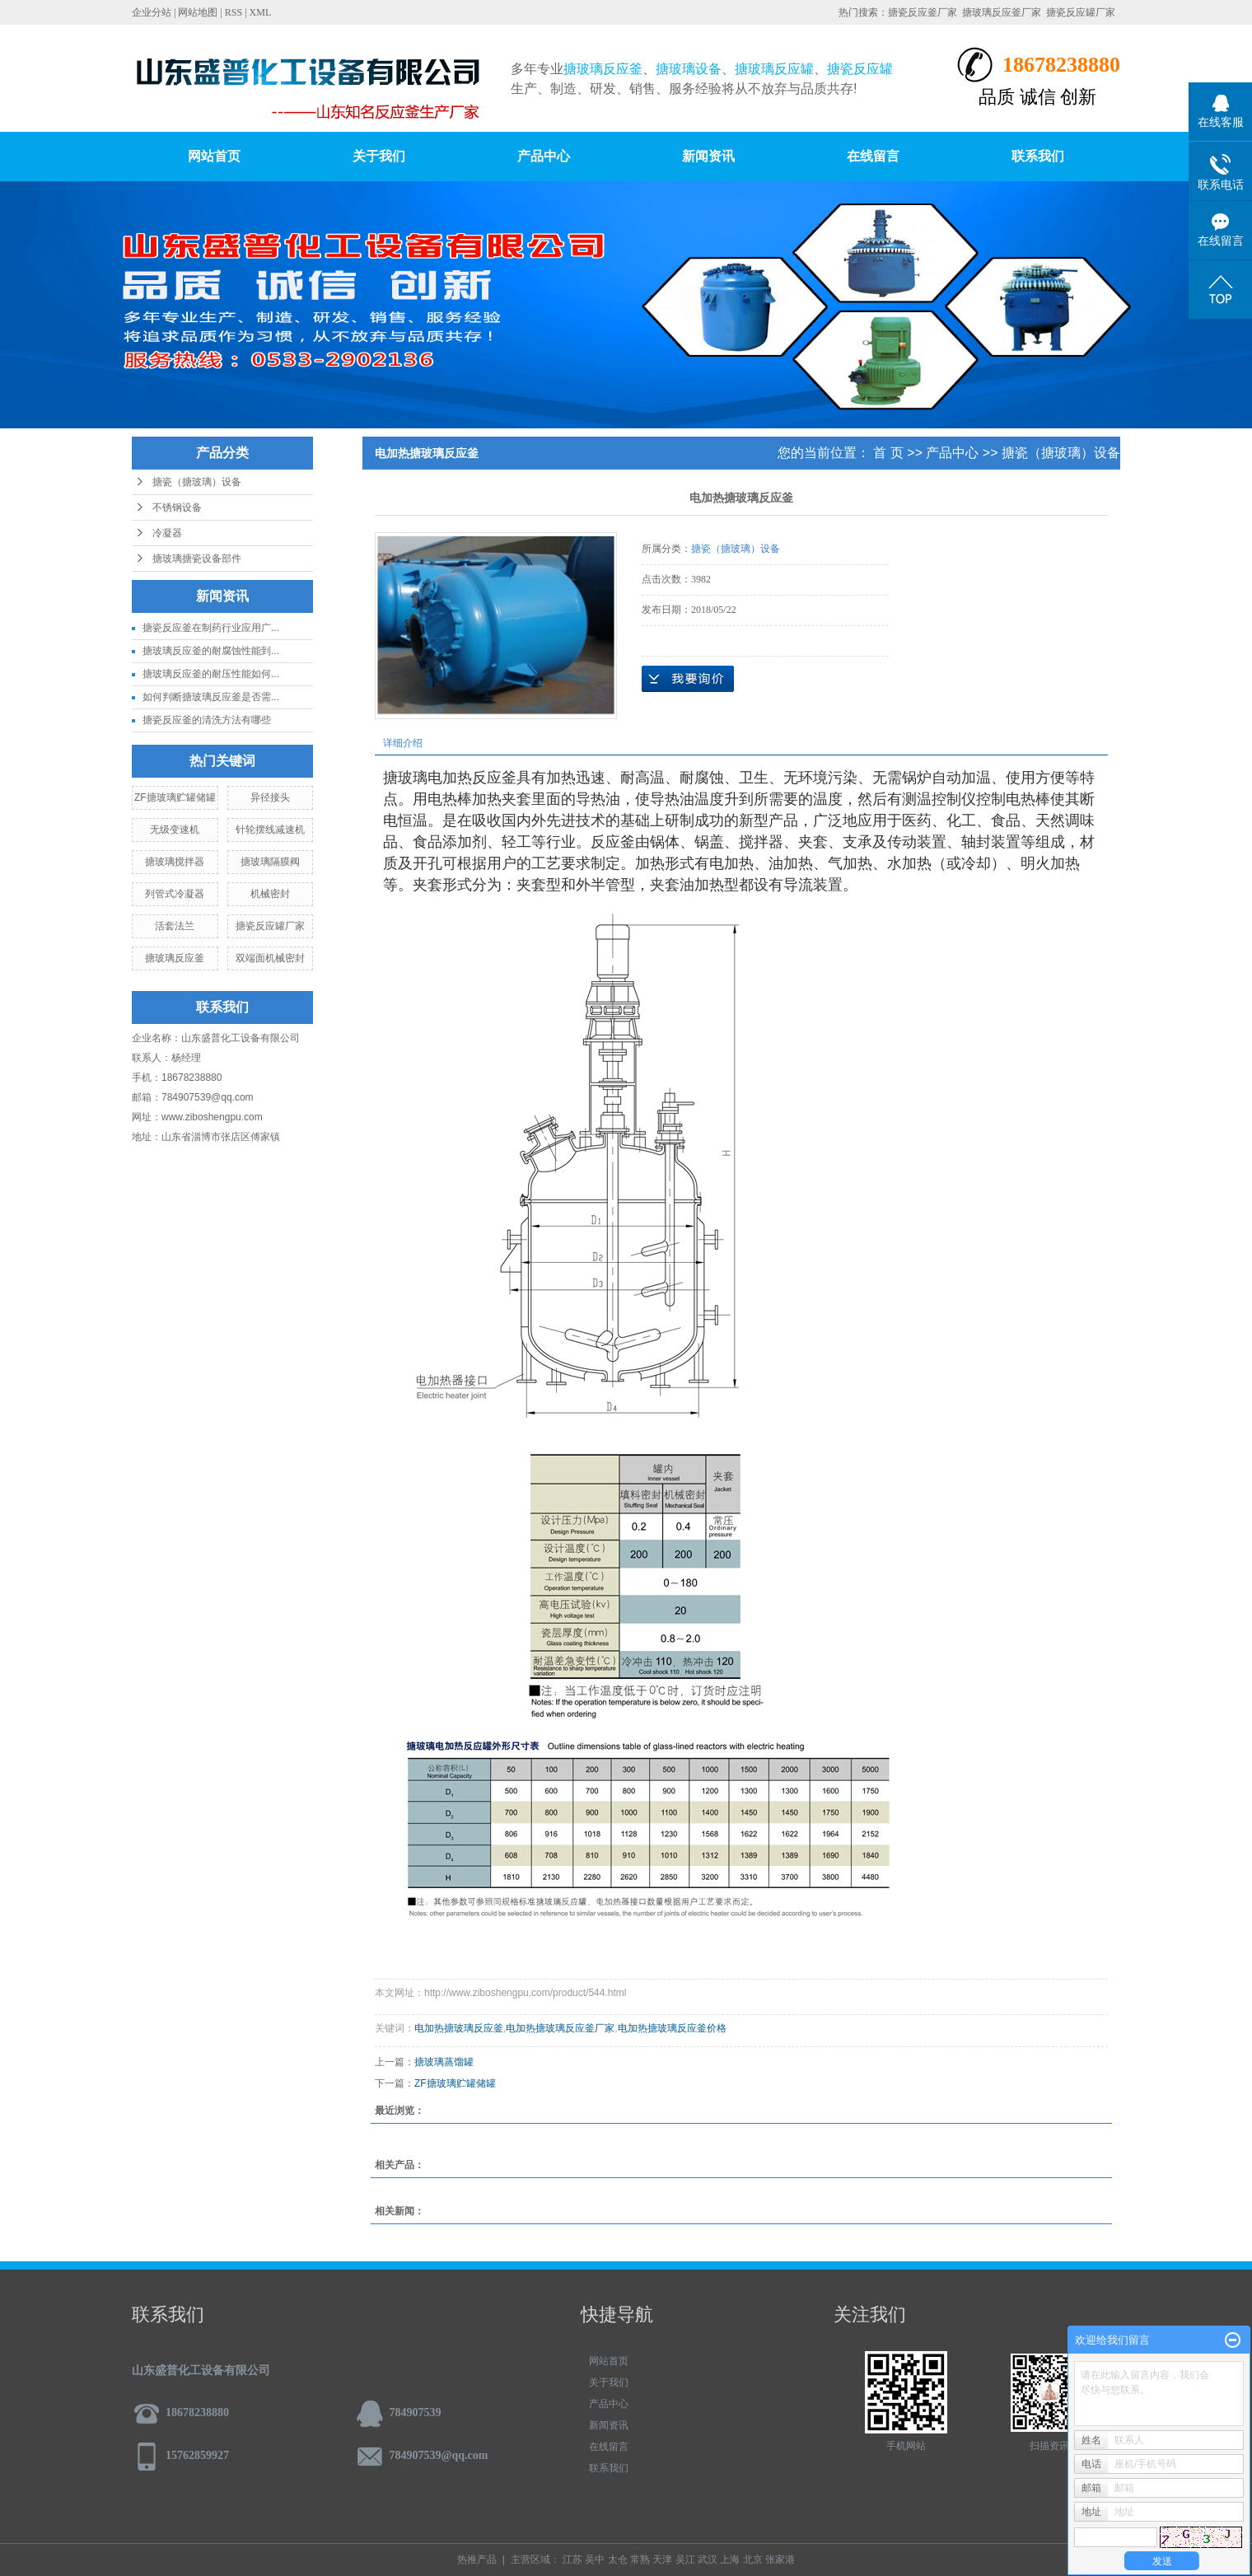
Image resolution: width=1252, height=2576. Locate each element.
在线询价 (688, 679)
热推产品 (477, 2559)
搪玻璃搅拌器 (174, 861)
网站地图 (197, 12)
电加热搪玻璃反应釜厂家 (560, 2028)
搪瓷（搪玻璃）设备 (196, 482)
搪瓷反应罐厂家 (1080, 12)
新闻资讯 (708, 156)
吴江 (685, 2559)
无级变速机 (174, 829)
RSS (233, 12)
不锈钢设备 (177, 507)
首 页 (888, 453)
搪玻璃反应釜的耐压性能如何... (210, 674)
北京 (753, 2559)
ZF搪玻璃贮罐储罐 (175, 797)
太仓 (618, 2559)
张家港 (780, 2559)
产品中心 (543, 156)
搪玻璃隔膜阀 (270, 861)
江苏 (572, 2559)
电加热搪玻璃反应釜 (458, 2028)
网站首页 (214, 156)
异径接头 (270, 797)
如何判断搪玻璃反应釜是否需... (210, 697)
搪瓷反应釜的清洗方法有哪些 (206, 720)
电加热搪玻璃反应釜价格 (672, 2028)
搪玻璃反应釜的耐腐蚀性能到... (210, 651)
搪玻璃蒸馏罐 (444, 2062)
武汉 (707, 2559)
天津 (662, 2559)
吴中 (595, 2559)
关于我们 (379, 156)
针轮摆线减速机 (270, 829)
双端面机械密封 (270, 958)
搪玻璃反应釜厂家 (1001, 12)
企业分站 (151, 12)
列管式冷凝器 (174, 894)
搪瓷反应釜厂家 (922, 12)
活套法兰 (174, 926)
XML (261, 12)
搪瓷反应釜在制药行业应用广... (210, 627)
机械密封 (270, 894)
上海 (730, 2559)
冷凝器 (167, 533)
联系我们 (1037, 156)
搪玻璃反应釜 (174, 958)
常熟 (640, 2559)
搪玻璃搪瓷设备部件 (196, 558)
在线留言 (873, 156)
